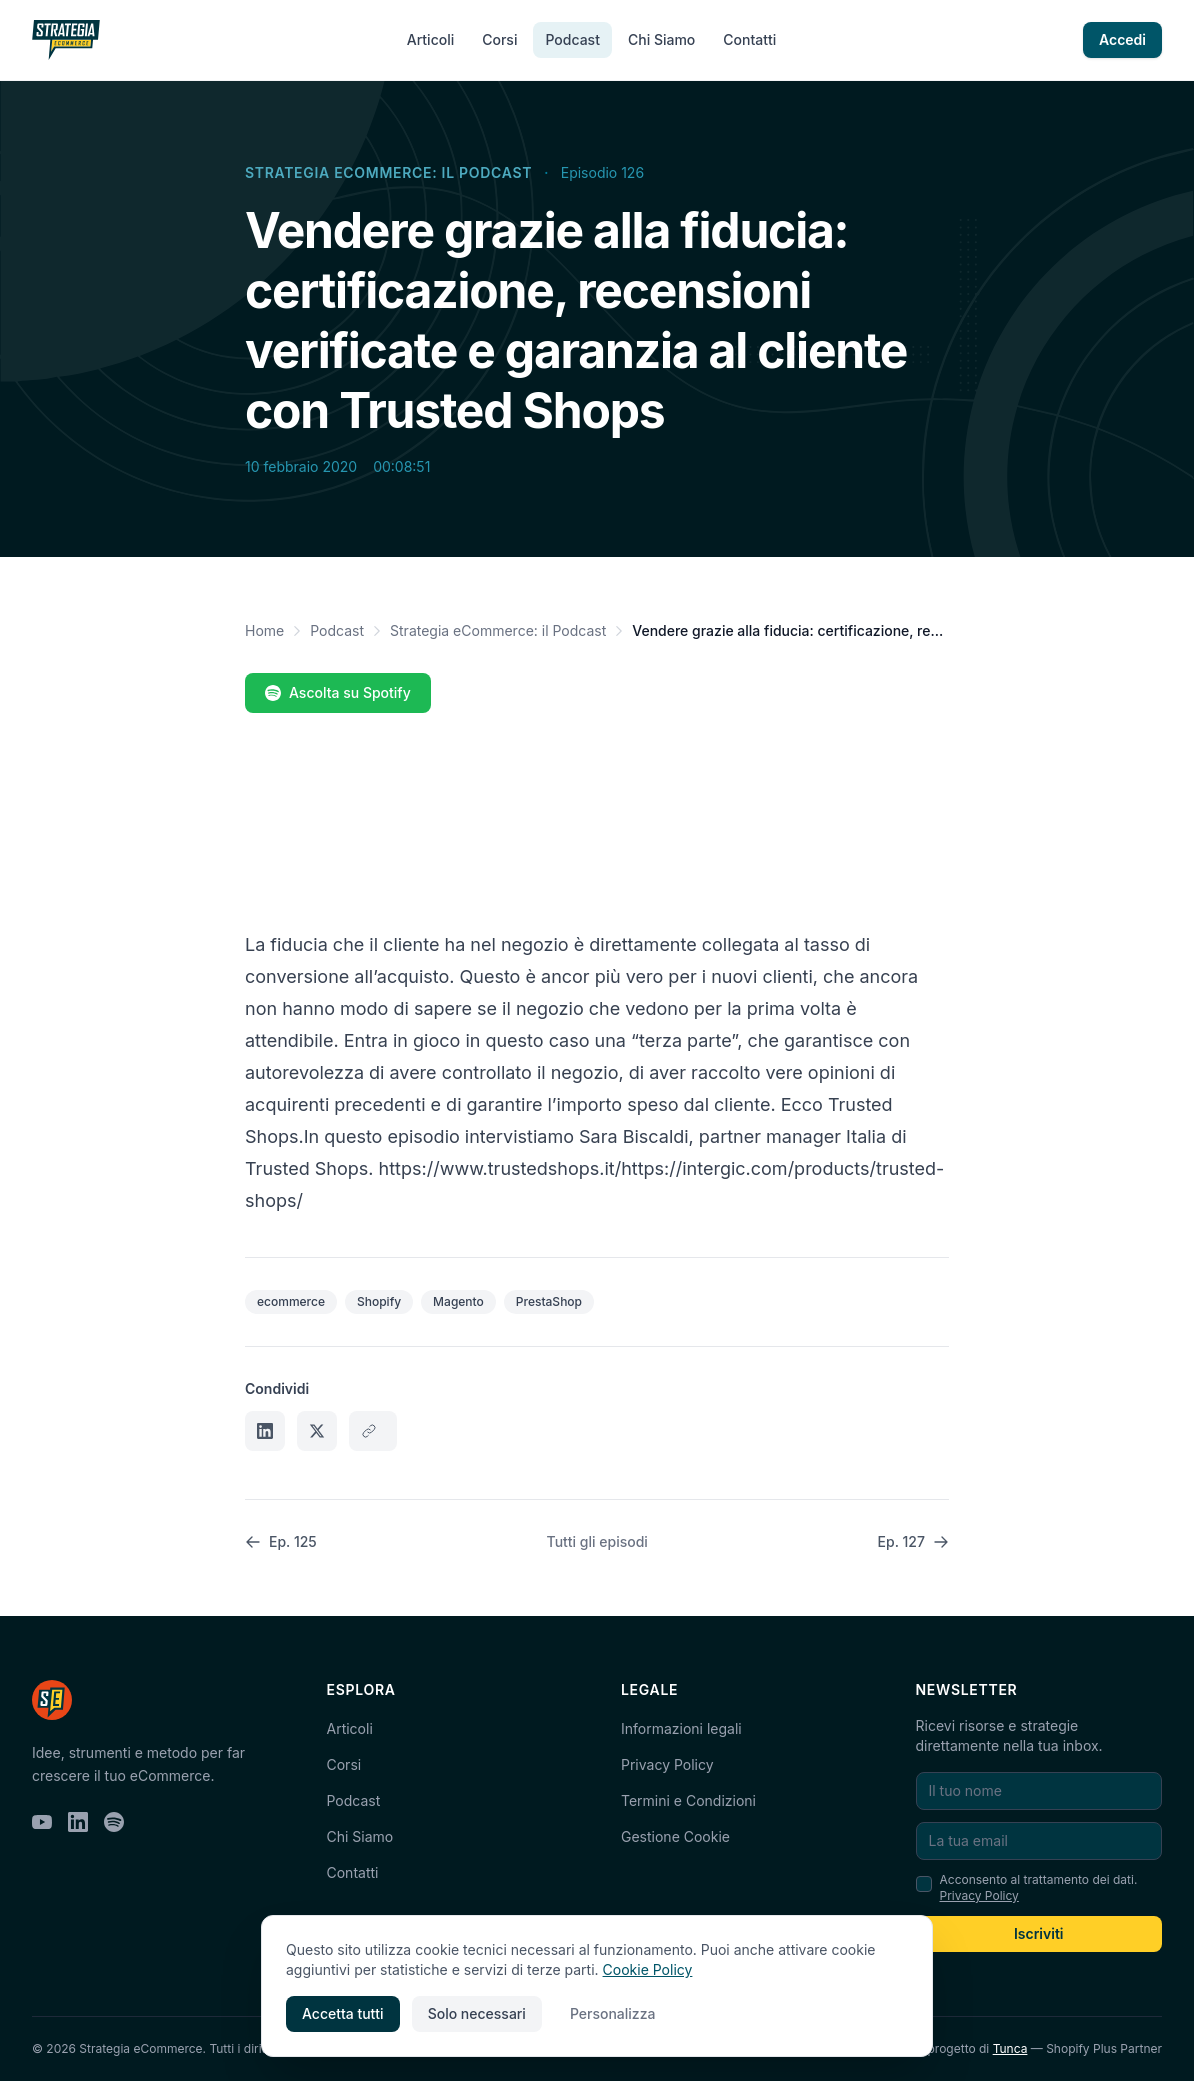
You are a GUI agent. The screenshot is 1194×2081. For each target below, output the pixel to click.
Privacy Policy (667, 1764)
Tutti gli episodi (597, 1541)
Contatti (749, 39)
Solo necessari (477, 2013)
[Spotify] (114, 1822)
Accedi (1122, 39)
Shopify (379, 1301)
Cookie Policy (648, 1969)
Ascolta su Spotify (338, 692)
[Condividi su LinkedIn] (265, 1431)
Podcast (572, 39)
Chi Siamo (661, 39)
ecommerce (291, 1301)
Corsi (499, 39)
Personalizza (613, 2013)
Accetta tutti (343, 2013)
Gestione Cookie (675, 1836)
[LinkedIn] (78, 1822)
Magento (458, 1301)
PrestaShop (549, 1301)
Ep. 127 (913, 1541)
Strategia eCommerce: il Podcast (388, 172)
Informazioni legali (681, 1728)
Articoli (430, 39)
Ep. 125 (281, 1541)
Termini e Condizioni (688, 1800)
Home (264, 630)
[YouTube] (42, 1822)
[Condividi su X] (317, 1431)
